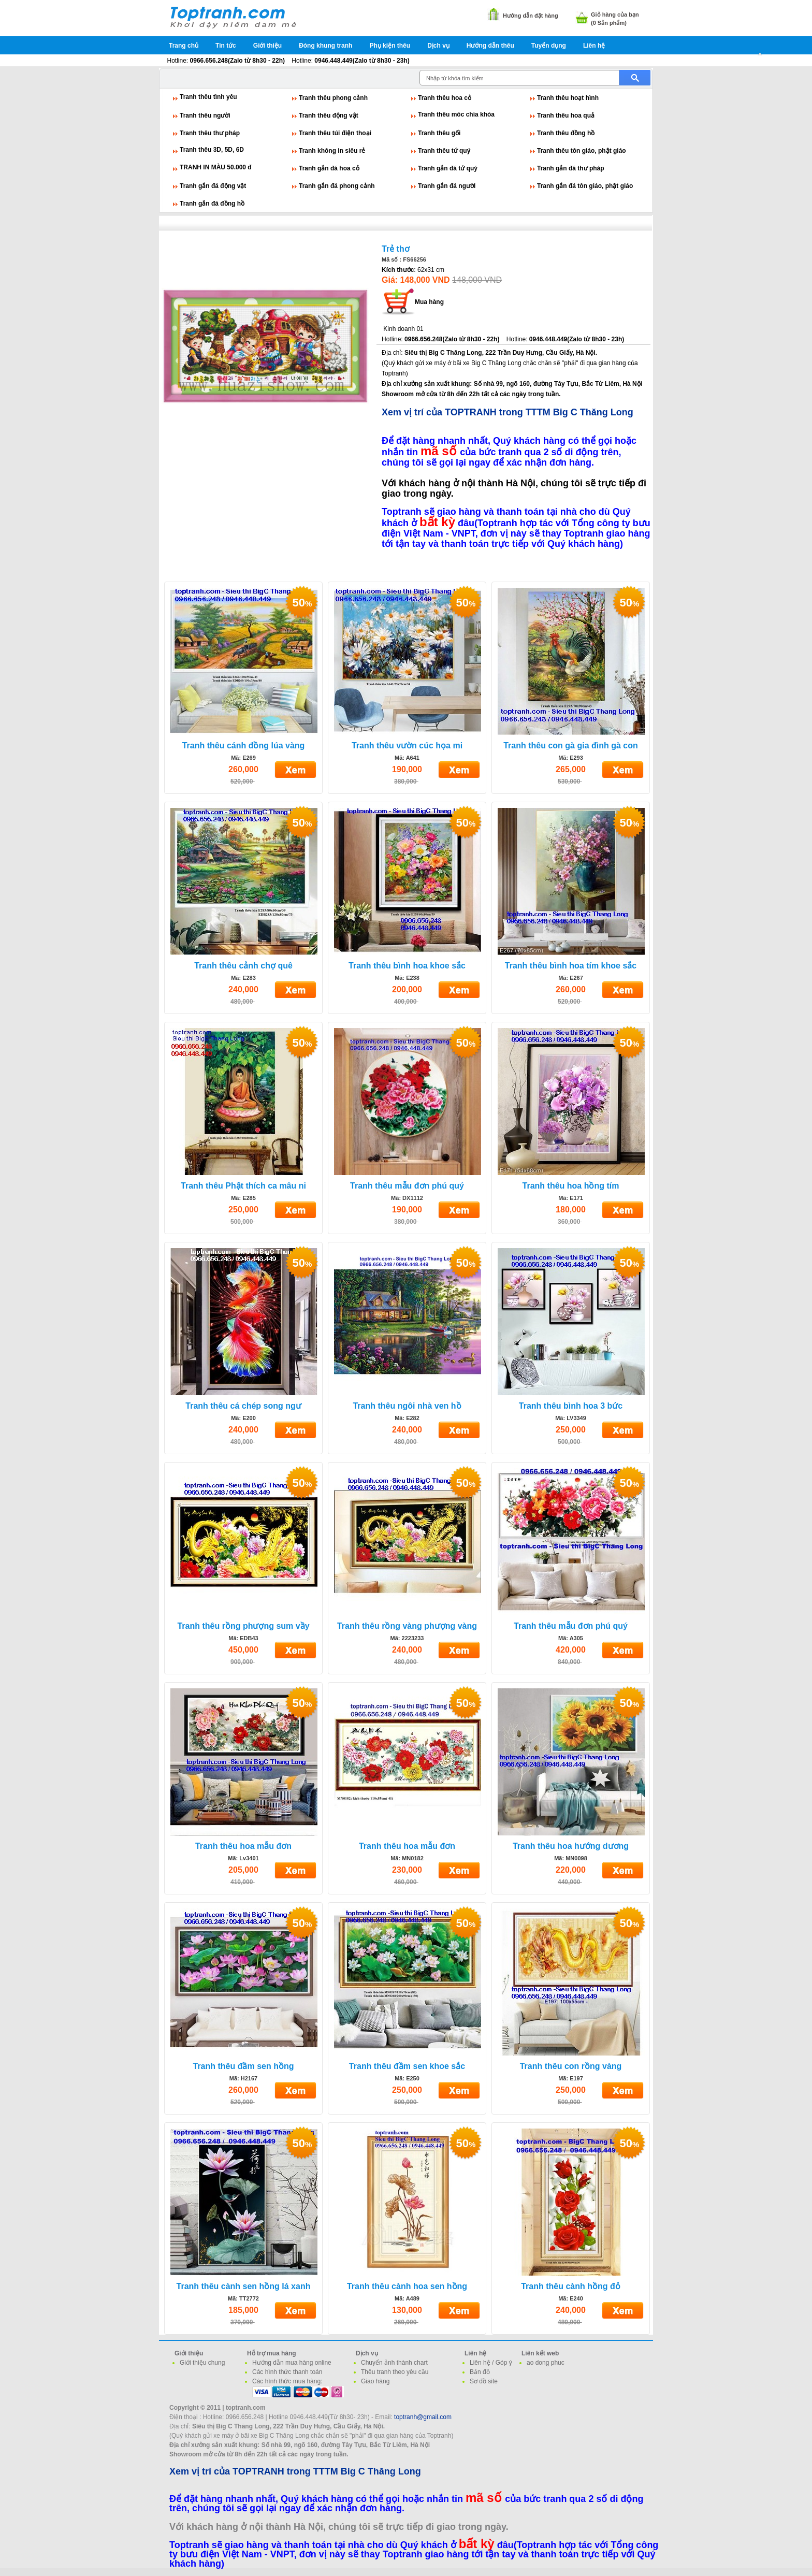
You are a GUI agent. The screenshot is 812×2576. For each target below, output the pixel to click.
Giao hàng (375, 2381)
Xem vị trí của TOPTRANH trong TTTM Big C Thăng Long (507, 412)
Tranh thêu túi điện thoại (335, 133)
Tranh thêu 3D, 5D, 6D (212, 149)
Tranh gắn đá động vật (213, 186)
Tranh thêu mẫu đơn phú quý (407, 1185)
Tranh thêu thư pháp (210, 133)
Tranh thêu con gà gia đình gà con (570, 745)
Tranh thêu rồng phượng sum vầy (243, 1626)
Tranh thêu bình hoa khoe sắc (407, 965)
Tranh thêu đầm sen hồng (243, 2066)
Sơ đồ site (484, 2381)
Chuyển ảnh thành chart (394, 2362)
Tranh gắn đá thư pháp (570, 168)
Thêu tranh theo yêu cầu (394, 2372)
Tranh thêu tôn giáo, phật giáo (581, 150)
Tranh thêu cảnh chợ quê (243, 965)
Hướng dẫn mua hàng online (291, 2362)
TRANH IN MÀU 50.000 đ (216, 167)
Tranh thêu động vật (328, 115)
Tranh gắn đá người (446, 186)
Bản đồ (480, 2372)
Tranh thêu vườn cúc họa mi (407, 745)
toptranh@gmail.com (423, 2417)
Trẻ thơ (396, 248)
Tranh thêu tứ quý (444, 150)
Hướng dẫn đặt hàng (530, 15)
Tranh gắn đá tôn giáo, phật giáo (585, 186)
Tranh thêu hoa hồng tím (571, 1185)
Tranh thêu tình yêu (208, 96)
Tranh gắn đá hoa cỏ (329, 168)
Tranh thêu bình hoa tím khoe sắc (570, 965)
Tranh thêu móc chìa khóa (456, 114)
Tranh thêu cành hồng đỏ (570, 2286)
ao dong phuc (545, 2362)
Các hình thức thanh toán (287, 2372)
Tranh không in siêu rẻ (332, 150)
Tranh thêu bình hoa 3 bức (570, 1405)
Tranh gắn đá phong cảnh (337, 186)
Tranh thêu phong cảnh (333, 98)
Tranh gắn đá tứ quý (447, 168)
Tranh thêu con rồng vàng (571, 2066)
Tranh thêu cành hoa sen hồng (407, 2286)
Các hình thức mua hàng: (287, 2381)
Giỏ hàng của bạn (615, 14)
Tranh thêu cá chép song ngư (243, 1405)
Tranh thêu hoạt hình (568, 98)
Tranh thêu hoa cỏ (444, 98)
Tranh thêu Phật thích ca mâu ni (243, 1185)
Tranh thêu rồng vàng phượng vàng (407, 1626)
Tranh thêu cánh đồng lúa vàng (243, 745)
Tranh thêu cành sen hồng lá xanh (244, 2286)
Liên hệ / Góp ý (491, 2362)
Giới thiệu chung (202, 2362)
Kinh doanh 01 (403, 328)
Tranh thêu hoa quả (565, 115)
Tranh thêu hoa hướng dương (571, 1846)
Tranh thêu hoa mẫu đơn (243, 1846)
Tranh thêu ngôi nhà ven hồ (407, 1405)
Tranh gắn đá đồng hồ (212, 203)
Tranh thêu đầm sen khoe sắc (407, 2066)
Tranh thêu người (205, 115)
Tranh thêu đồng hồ (565, 133)
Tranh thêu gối (439, 133)
